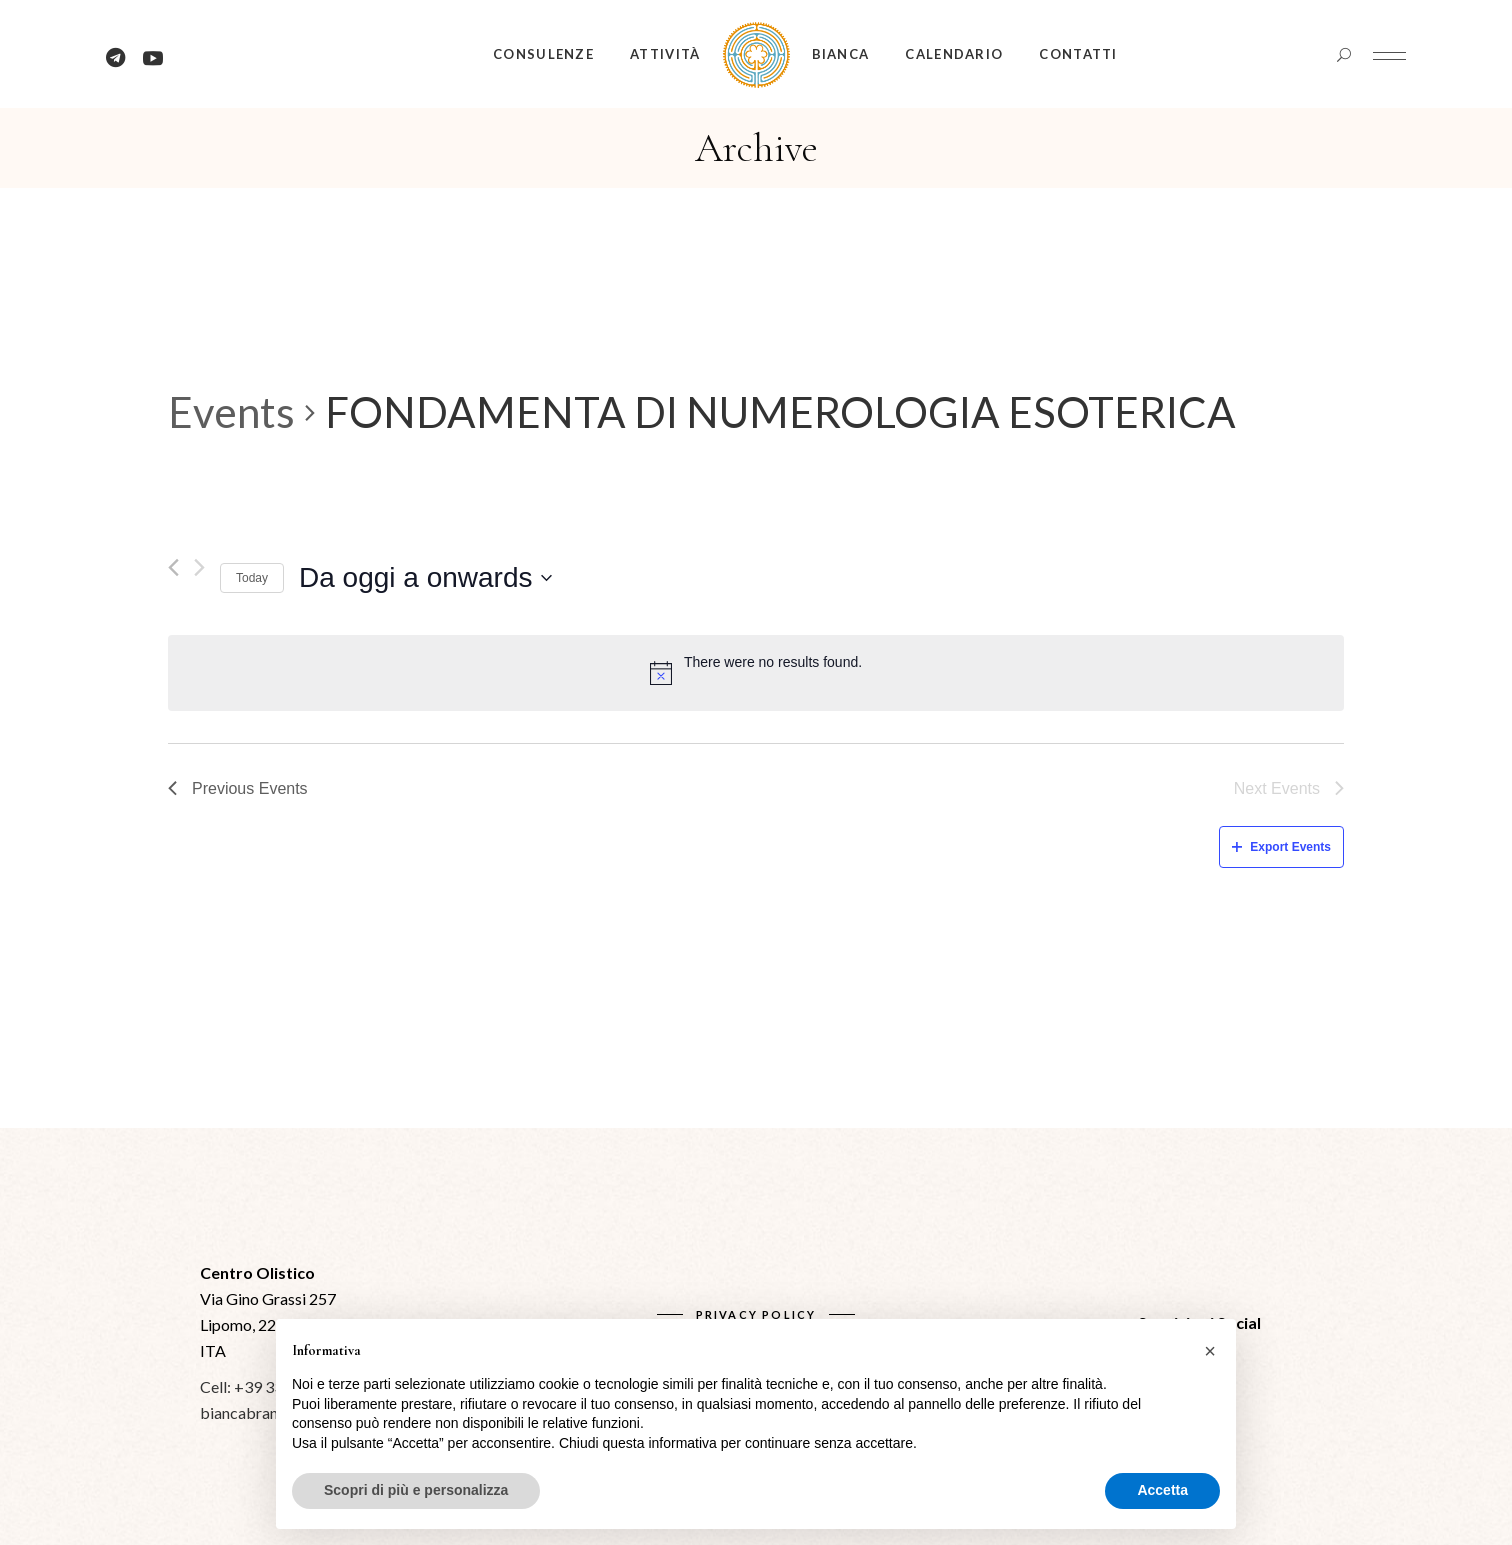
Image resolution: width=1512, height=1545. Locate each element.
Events (231, 412)
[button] (1210, 1351)
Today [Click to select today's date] (252, 578)
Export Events (1281, 847)
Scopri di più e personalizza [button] (416, 1490)
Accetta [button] (1162, 1490)
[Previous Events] (173, 567)
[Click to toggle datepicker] (425, 578)
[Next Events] (199, 567)
